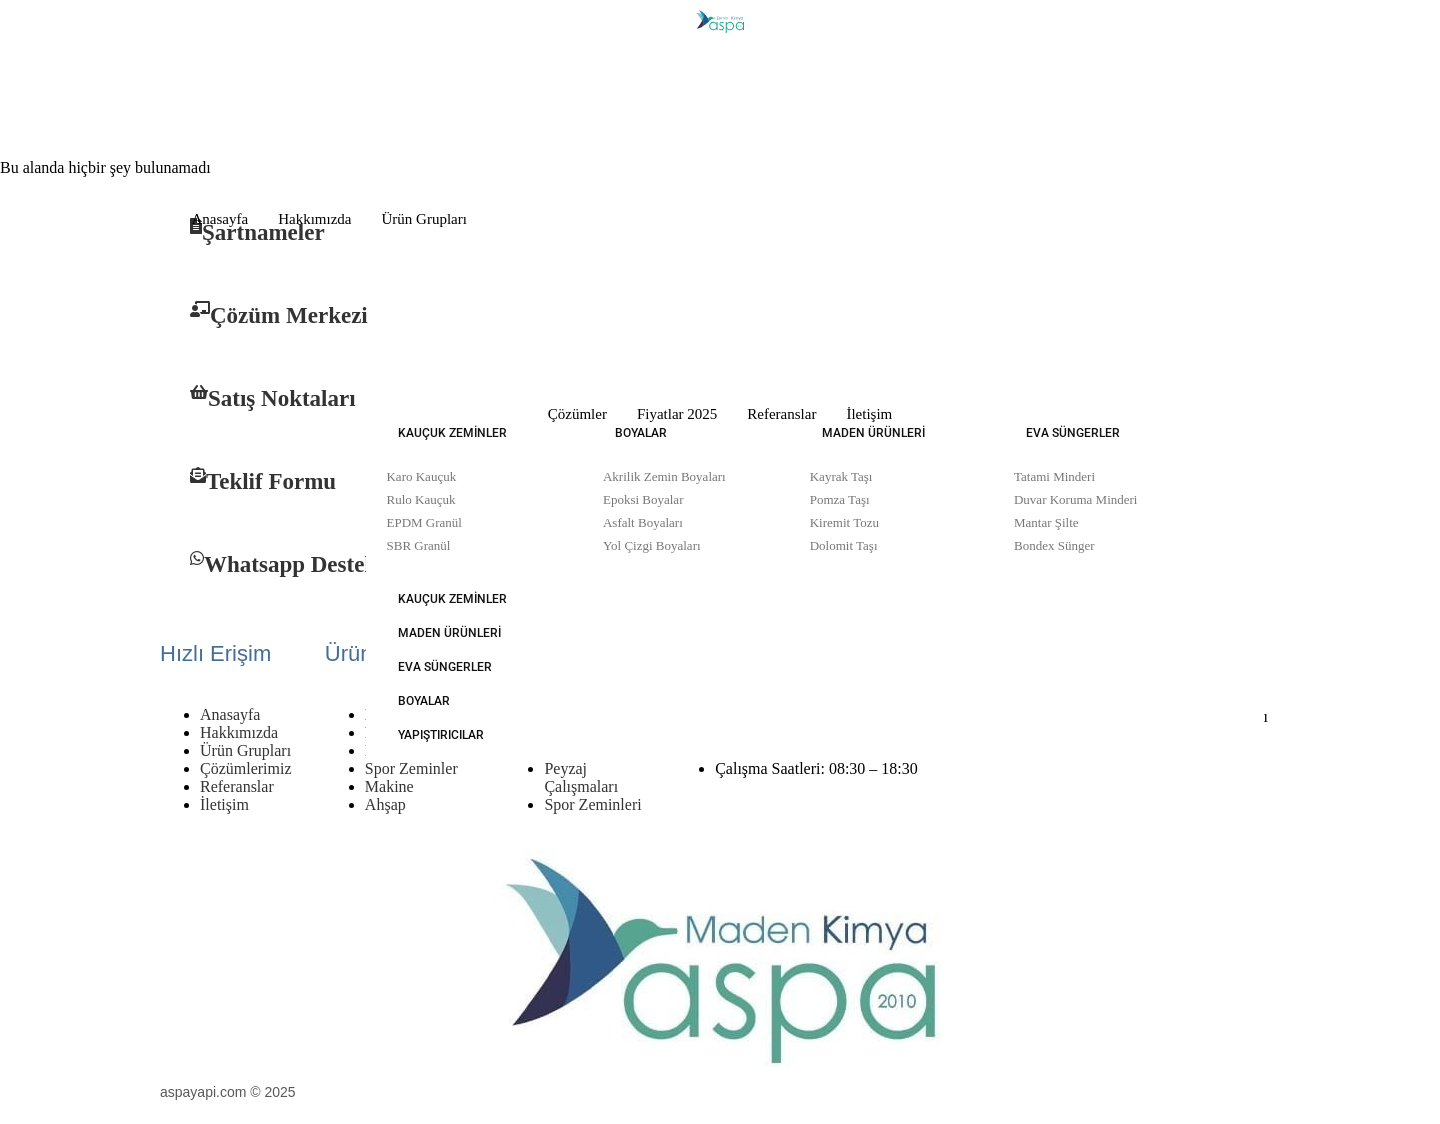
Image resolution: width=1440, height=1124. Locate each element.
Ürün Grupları (423, 219)
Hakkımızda (314, 219)
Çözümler (577, 414)
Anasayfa (220, 219)
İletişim (869, 414)
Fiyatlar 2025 (677, 414)
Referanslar (781, 414)
